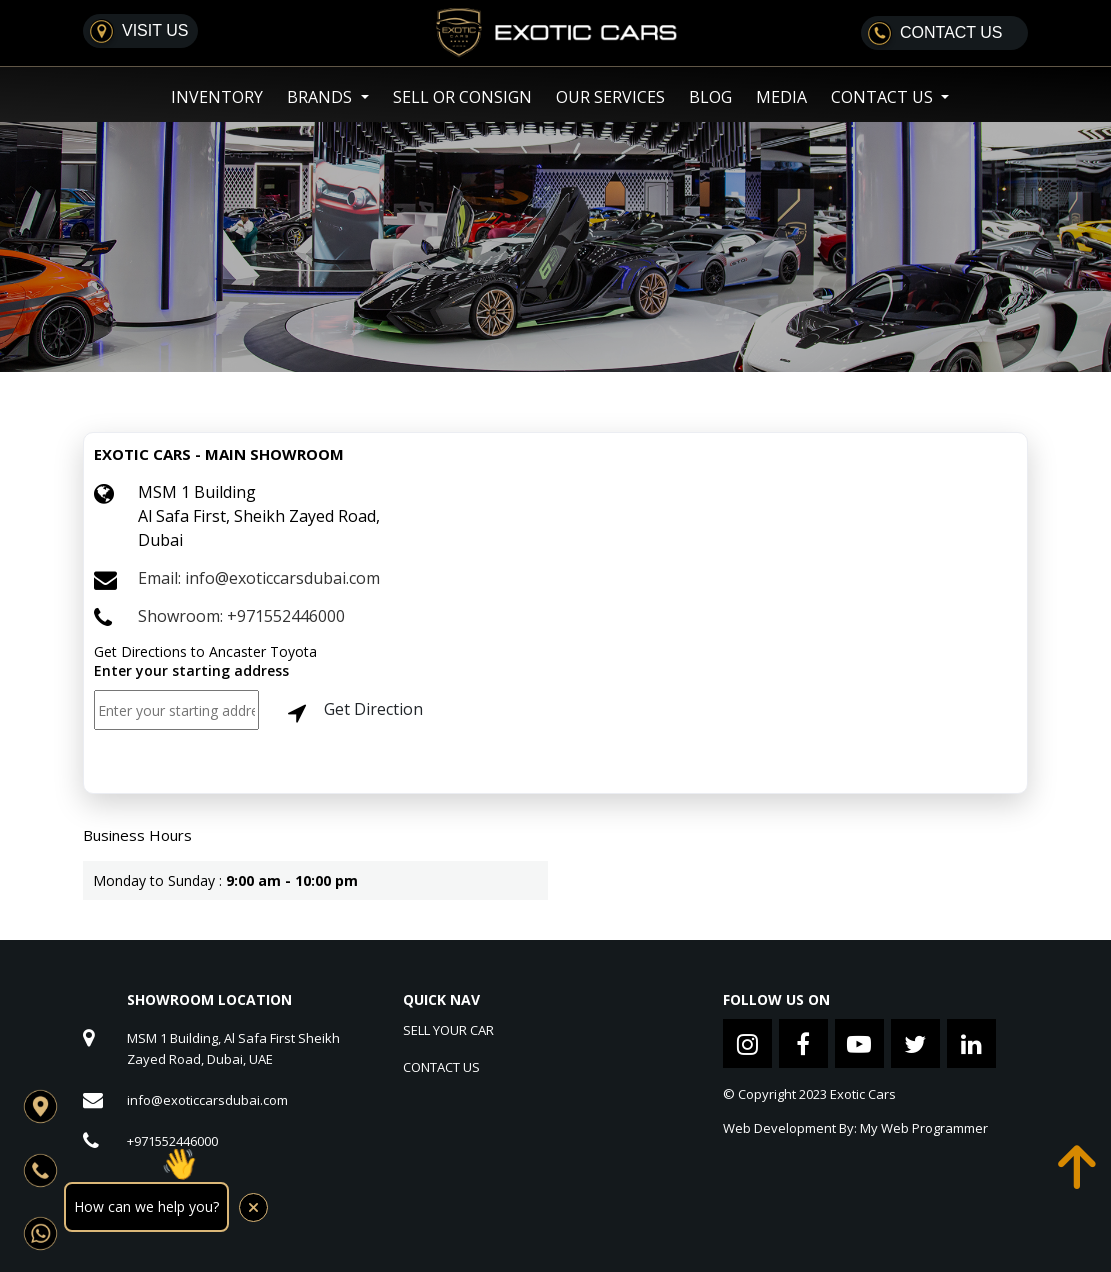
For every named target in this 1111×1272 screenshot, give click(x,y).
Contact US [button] (884, 97)
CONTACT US (441, 1067)
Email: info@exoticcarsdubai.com (259, 578)
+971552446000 (172, 1141)
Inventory (217, 97)
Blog (710, 97)
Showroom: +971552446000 (241, 616)
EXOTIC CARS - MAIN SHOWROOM (219, 454)
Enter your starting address (191, 670)
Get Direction (351, 711)
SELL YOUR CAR (448, 1030)
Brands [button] (321, 97)
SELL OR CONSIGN (462, 97)
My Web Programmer (924, 1128)
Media (781, 97)
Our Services (610, 97)
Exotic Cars (863, 1094)
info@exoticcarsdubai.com (207, 1100)
